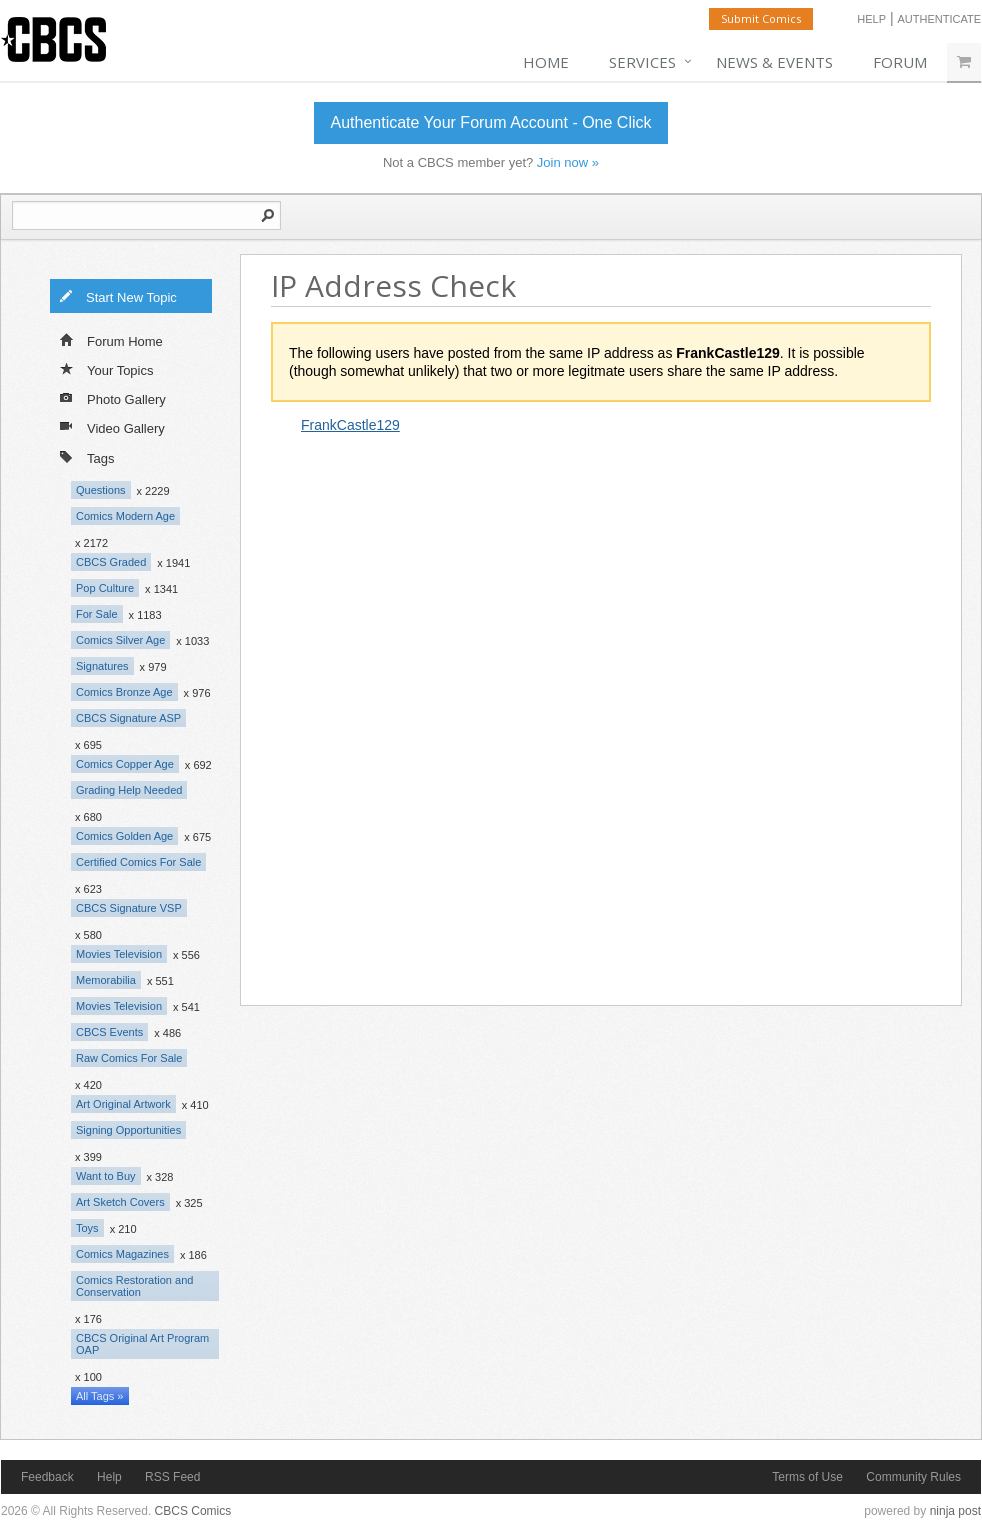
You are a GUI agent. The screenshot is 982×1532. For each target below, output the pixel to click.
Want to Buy (106, 1176)
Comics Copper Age (125, 764)
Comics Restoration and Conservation (134, 1286)
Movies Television (119, 954)
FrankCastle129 (350, 425)
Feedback (47, 1477)
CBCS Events (109, 1032)
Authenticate (939, 19)
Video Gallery (112, 427)
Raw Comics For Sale (129, 1058)
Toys (87, 1228)
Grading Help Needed (129, 790)
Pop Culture (105, 588)
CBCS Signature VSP (129, 908)
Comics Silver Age (120, 640)
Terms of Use (807, 1477)
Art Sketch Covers (120, 1202)
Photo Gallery (113, 398)
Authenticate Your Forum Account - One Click (490, 122)
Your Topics (107, 369)
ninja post (955, 1511)
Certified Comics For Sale (138, 862)
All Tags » (100, 1396)
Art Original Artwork (123, 1104)
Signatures (102, 666)
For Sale (97, 614)
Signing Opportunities (128, 1130)
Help (871, 19)
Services (642, 62)
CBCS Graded (111, 562)
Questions (101, 490)
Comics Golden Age (124, 836)
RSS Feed (172, 1477)
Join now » (568, 162)
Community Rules (913, 1477)
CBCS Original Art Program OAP (142, 1344)
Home (546, 62)
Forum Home (111, 340)
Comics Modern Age (125, 516)
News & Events (774, 62)
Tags (87, 456)
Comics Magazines (122, 1254)
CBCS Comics (193, 1511)
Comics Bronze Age (124, 692)
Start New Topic (118, 296)
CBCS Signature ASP (128, 718)
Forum (900, 62)
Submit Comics (761, 18)
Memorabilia (106, 980)
